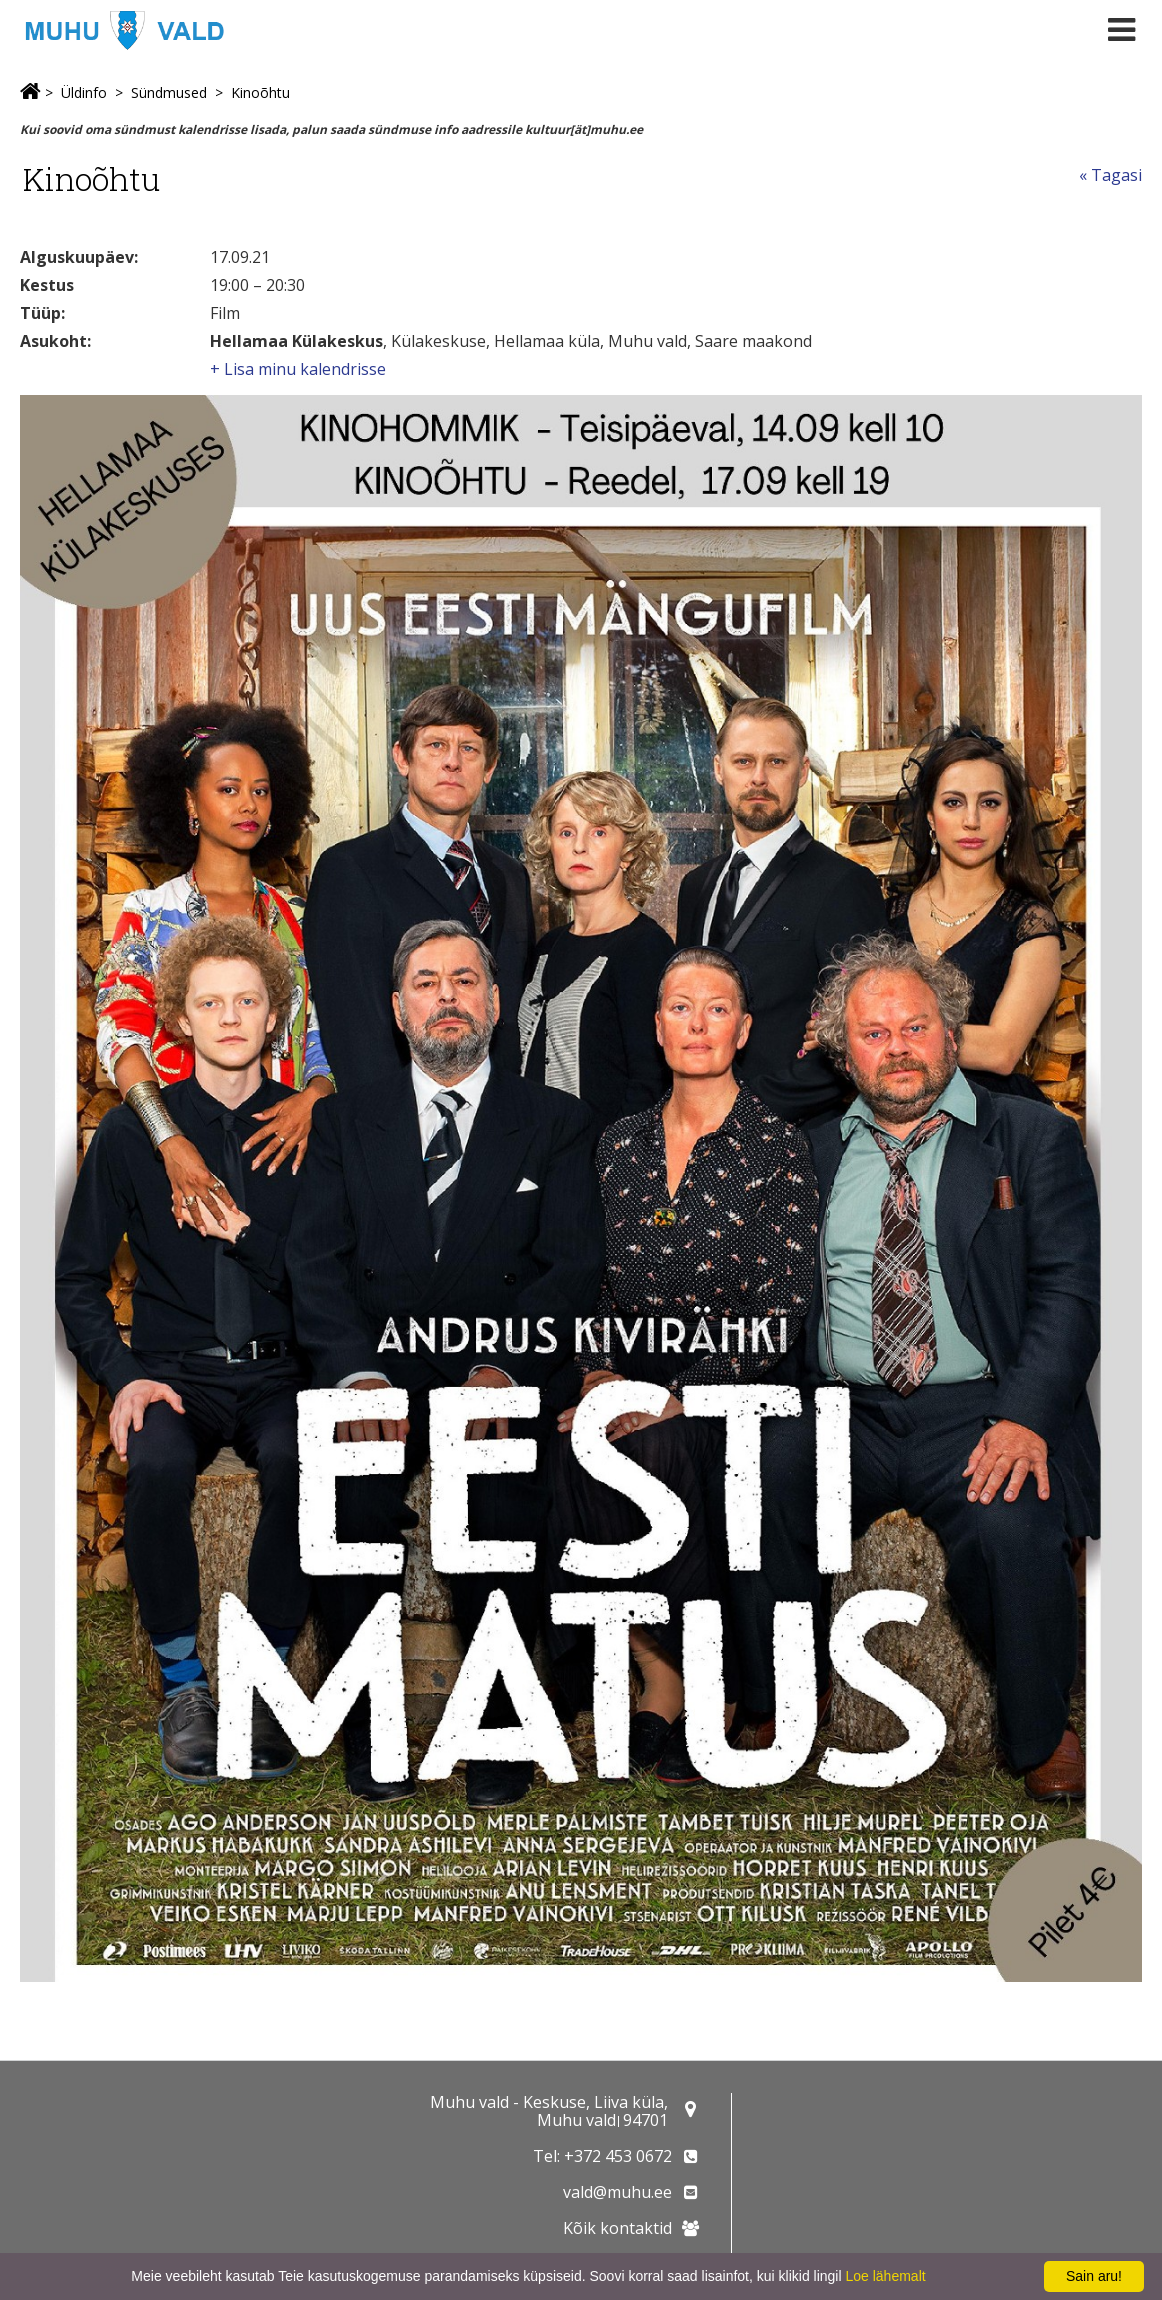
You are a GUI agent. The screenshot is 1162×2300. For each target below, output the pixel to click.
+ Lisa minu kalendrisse (298, 369)
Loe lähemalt (885, 2276)
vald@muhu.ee (617, 2192)
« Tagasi (1110, 175)
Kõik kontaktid (617, 2228)
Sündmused (169, 92)
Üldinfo (84, 92)
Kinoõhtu (260, 92)
